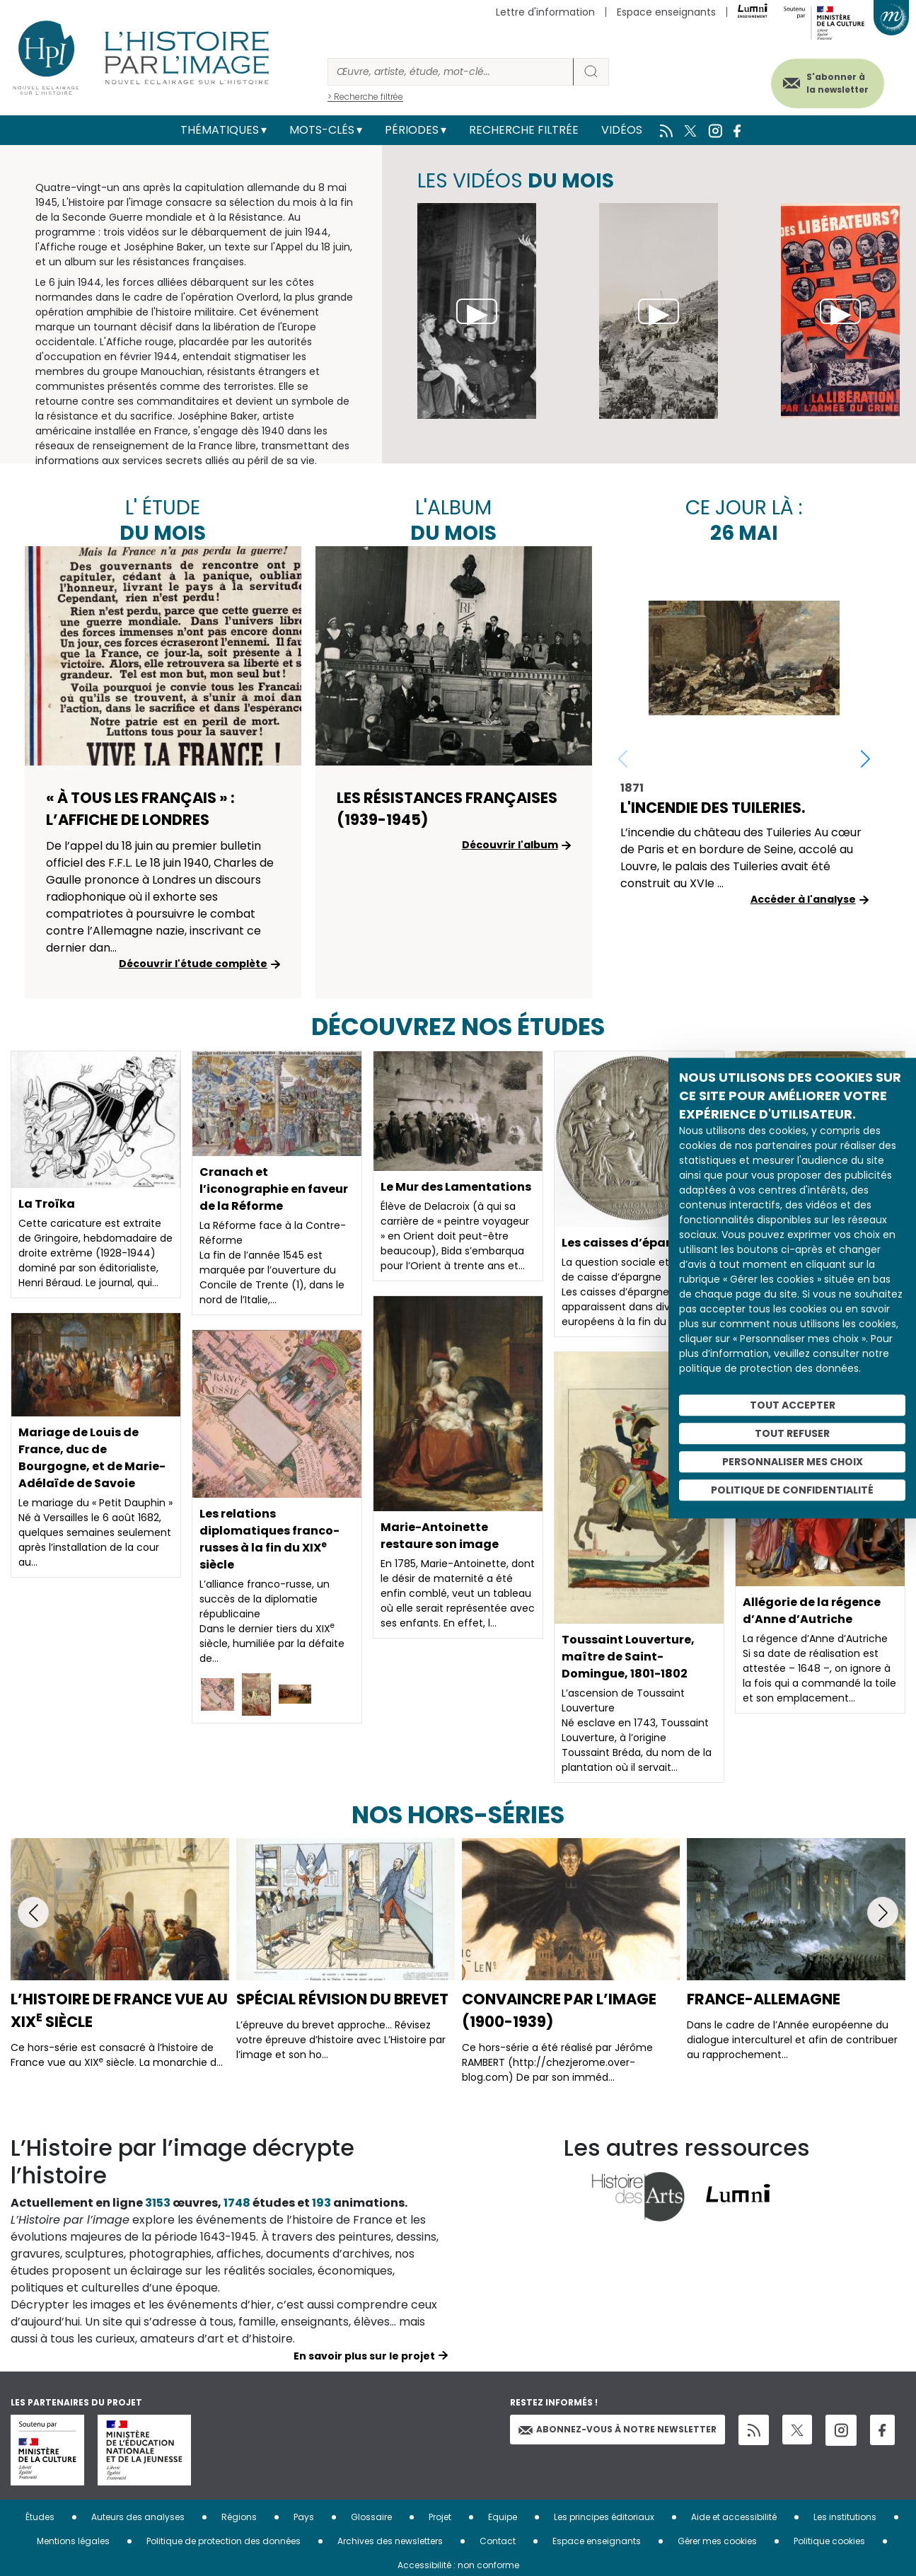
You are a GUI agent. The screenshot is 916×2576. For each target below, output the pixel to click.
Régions (239, 2517)
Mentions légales (73, 2541)
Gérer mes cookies (717, 2541)
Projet (440, 2517)
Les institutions (844, 2517)
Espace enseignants (666, 12)
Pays (304, 2517)
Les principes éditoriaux (604, 2517)
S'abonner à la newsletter (837, 83)
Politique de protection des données (223, 2541)
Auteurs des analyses (138, 2517)
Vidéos (621, 130)
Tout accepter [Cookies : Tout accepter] (792, 1405)
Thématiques (219, 130)
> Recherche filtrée (365, 97)
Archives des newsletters (390, 2541)
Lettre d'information (545, 12)
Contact (498, 2541)
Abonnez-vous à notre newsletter (617, 2429)
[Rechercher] (450, 72)
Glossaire (371, 2517)
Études (39, 2517)
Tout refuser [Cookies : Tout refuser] (792, 1433)
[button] (865, 758)
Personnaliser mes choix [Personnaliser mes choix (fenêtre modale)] (792, 1462)
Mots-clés (321, 130)
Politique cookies (829, 2541)
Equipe (502, 2517)
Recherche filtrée (524, 130)
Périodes (412, 130)
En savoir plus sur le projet (364, 2356)
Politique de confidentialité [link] (792, 1490)
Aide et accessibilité (734, 2517)
